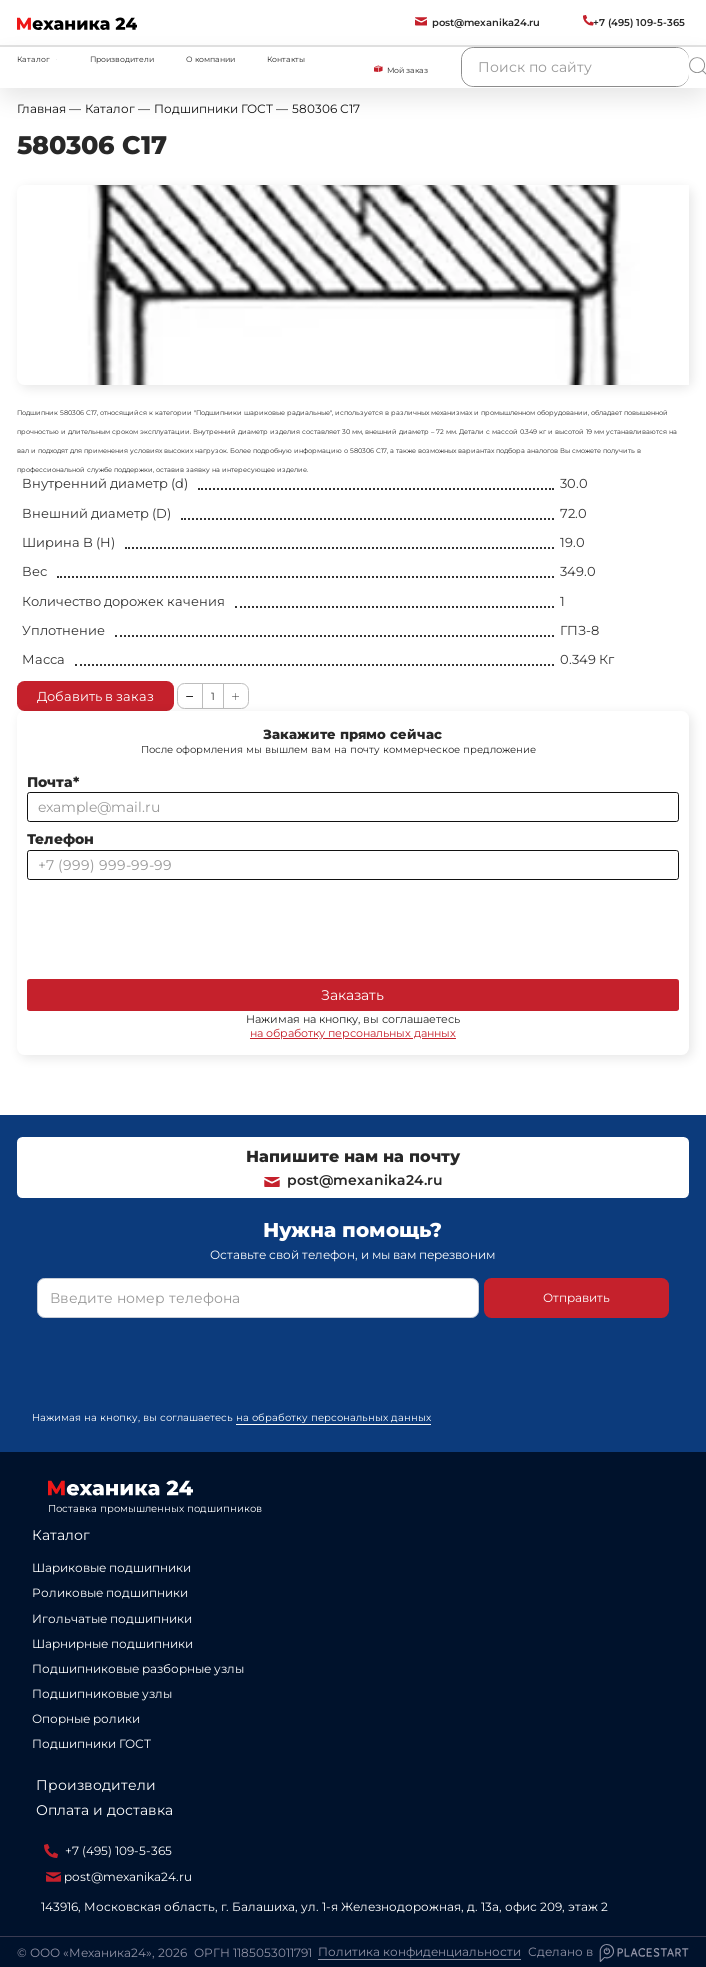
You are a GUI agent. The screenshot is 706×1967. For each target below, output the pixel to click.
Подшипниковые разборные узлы (138, 1668)
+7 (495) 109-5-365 (108, 1851)
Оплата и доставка (104, 1810)
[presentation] (179, 926)
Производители (122, 59)
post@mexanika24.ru (352, 1180)
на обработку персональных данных (353, 1033)
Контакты (286, 59)
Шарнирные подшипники (112, 1643)
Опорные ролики (86, 1718)
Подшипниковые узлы (102, 1693)
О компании (210, 59)
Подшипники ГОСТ (91, 1743)
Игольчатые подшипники (112, 1618)
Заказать (352, 995)
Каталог (61, 1535)
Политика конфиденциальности (419, 1952)
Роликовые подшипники (110, 1592)
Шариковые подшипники (111, 1567)
